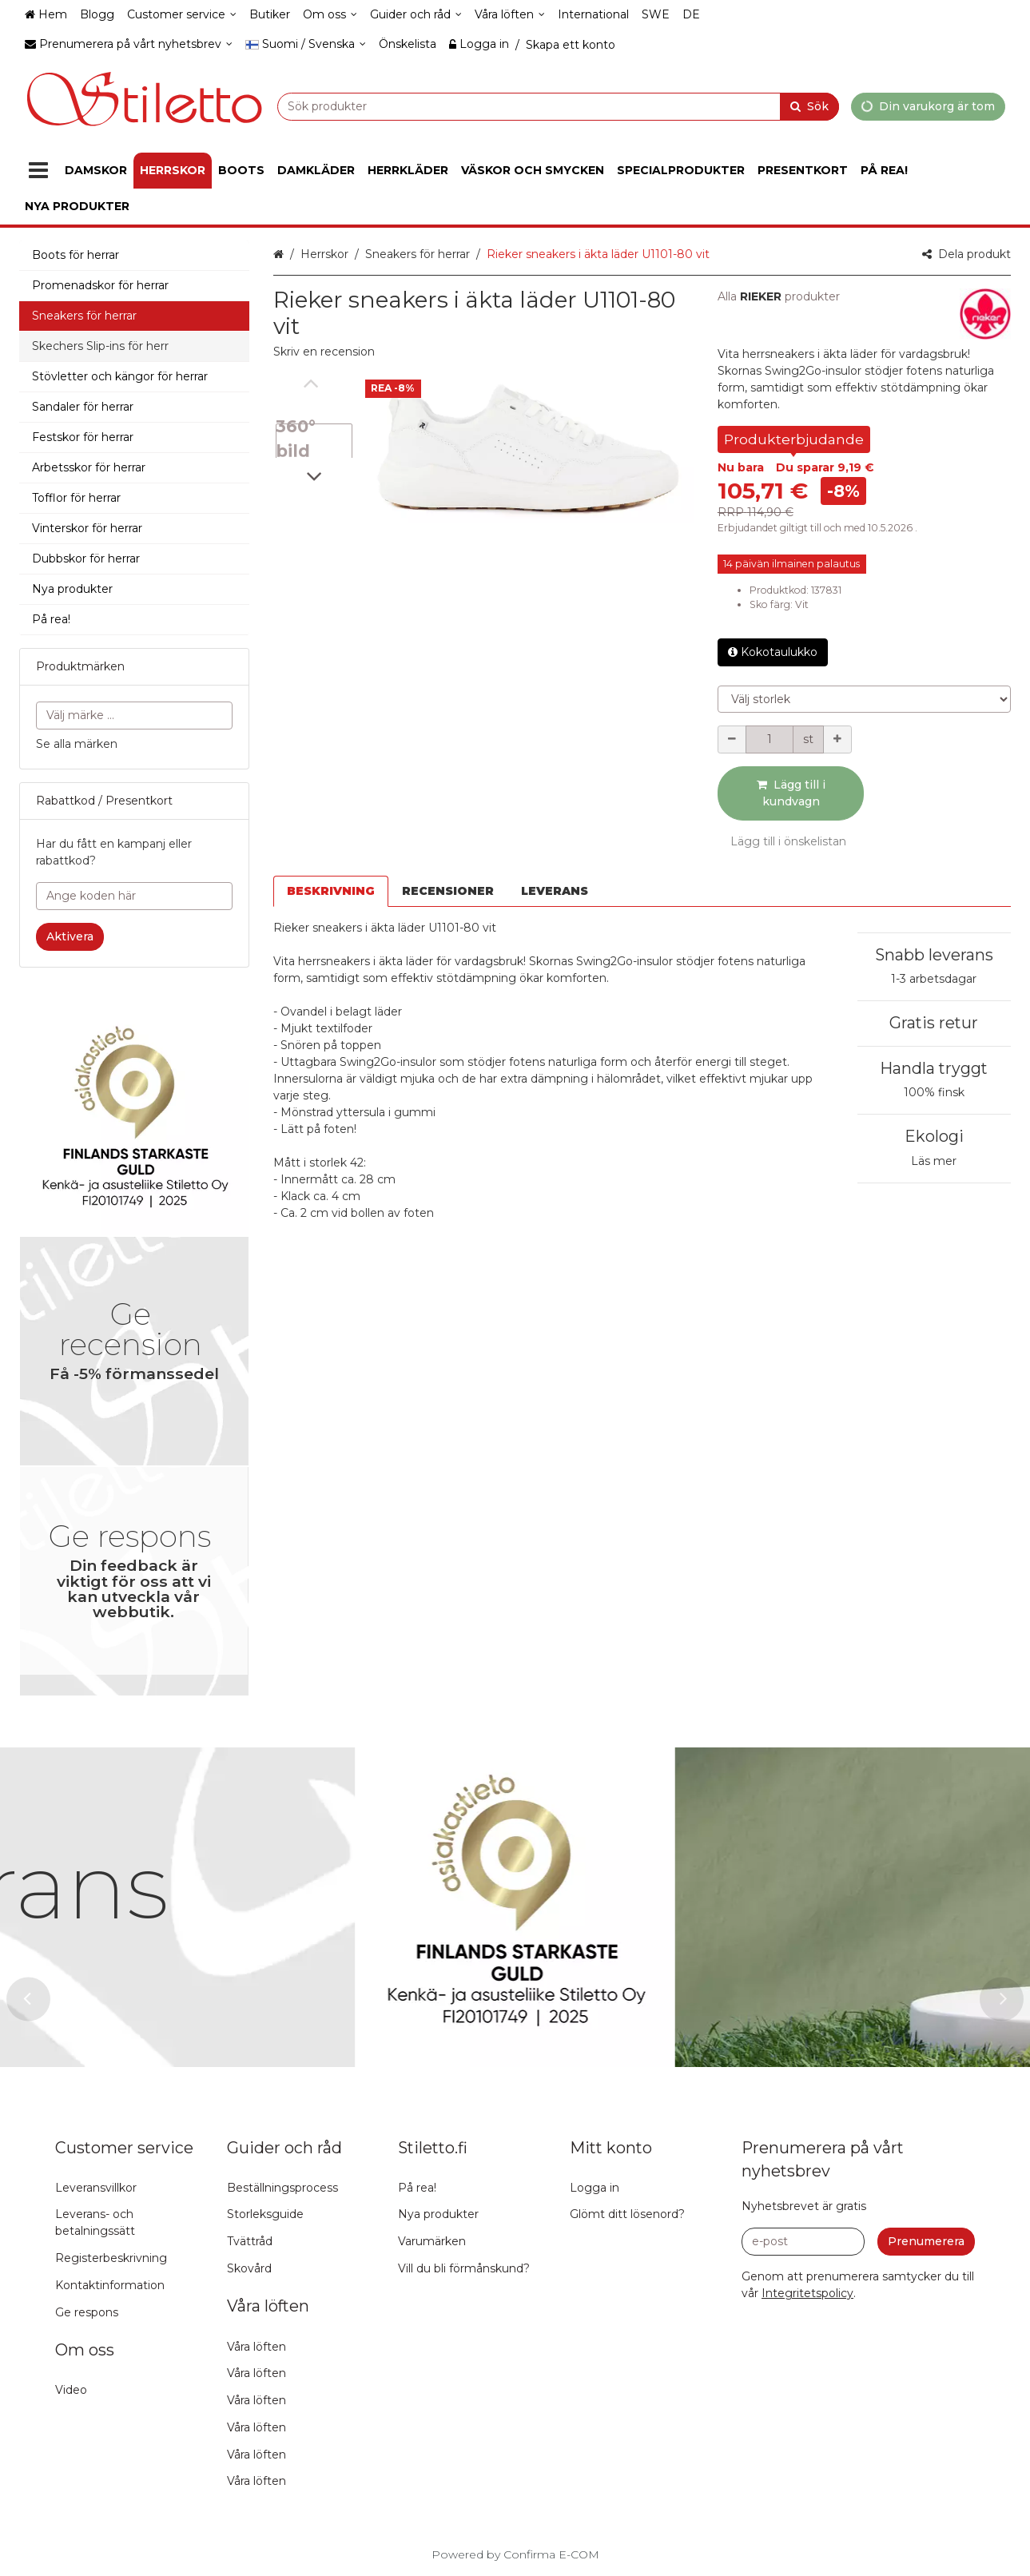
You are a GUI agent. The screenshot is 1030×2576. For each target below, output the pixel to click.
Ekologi (934, 1136)
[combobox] (558, 106)
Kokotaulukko (772, 652)
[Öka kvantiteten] (837, 739)
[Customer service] (182, 15)
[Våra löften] (509, 15)
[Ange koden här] (134, 896)
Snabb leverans (934, 954)
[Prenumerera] (926, 2242)
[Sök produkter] (558, 106)
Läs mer (933, 1161)
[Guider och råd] (416, 15)
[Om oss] (330, 15)
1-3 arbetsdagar (933, 979)
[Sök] (809, 106)
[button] (324, 351)
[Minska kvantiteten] (732, 739)
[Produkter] (38, 171)
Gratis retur (933, 1022)
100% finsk (934, 1092)
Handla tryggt (934, 1068)
